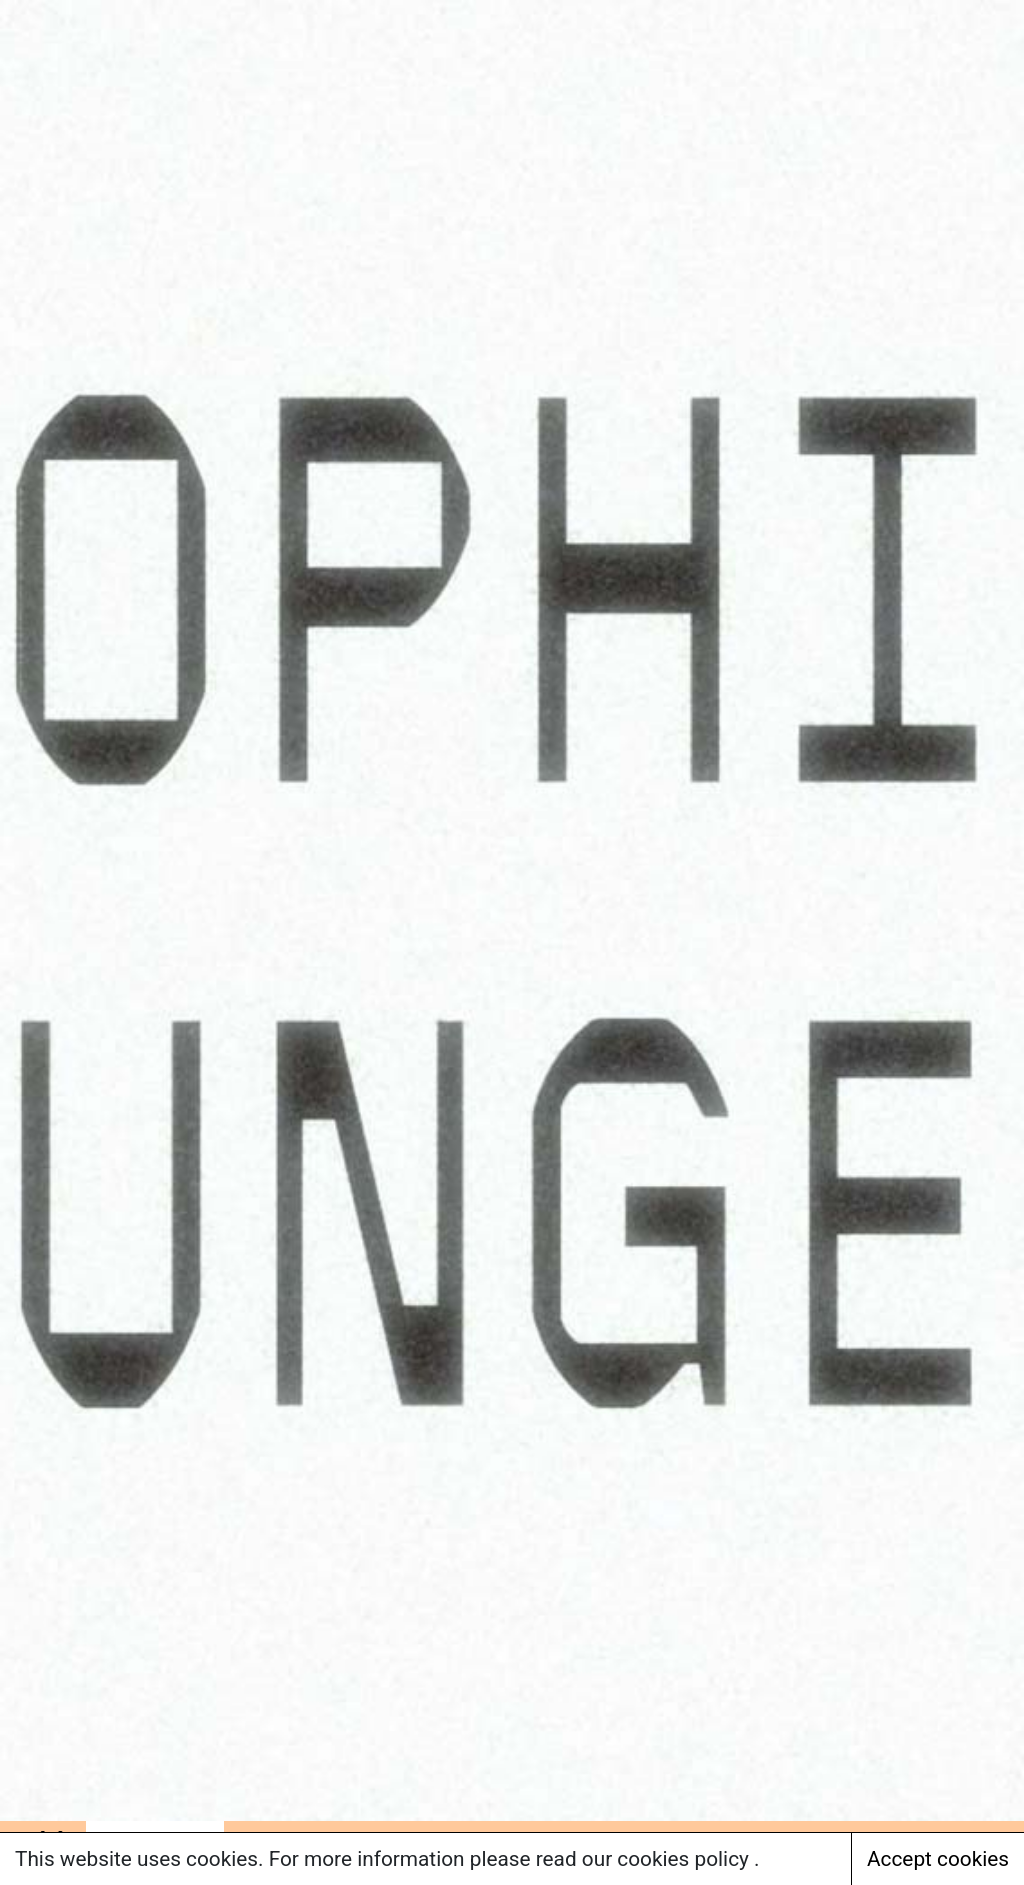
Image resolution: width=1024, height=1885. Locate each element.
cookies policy (685, 1859)
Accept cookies (938, 1859)
